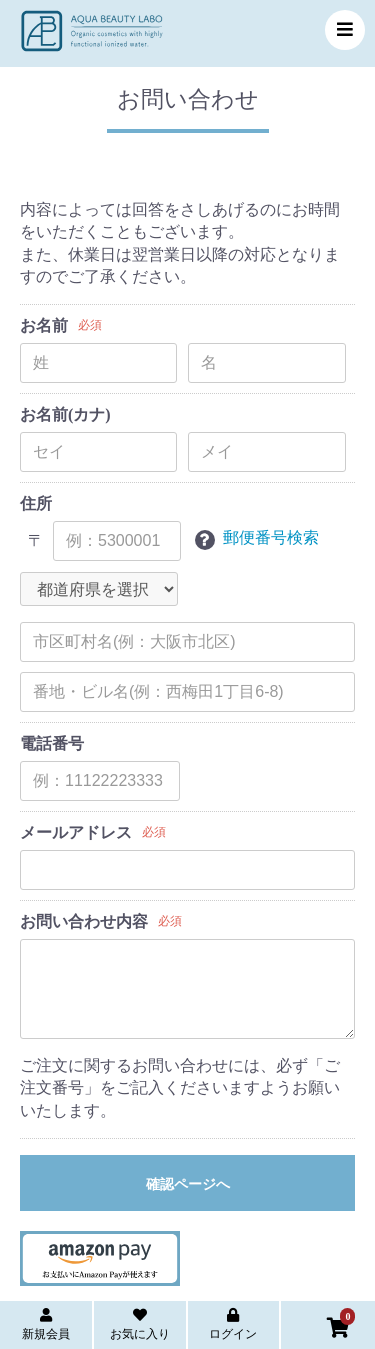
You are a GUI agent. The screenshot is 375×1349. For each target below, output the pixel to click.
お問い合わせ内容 (84, 921)
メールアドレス (76, 832)
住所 (36, 503)
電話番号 (52, 743)
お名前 (44, 325)
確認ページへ (188, 1184)
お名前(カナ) (65, 414)
